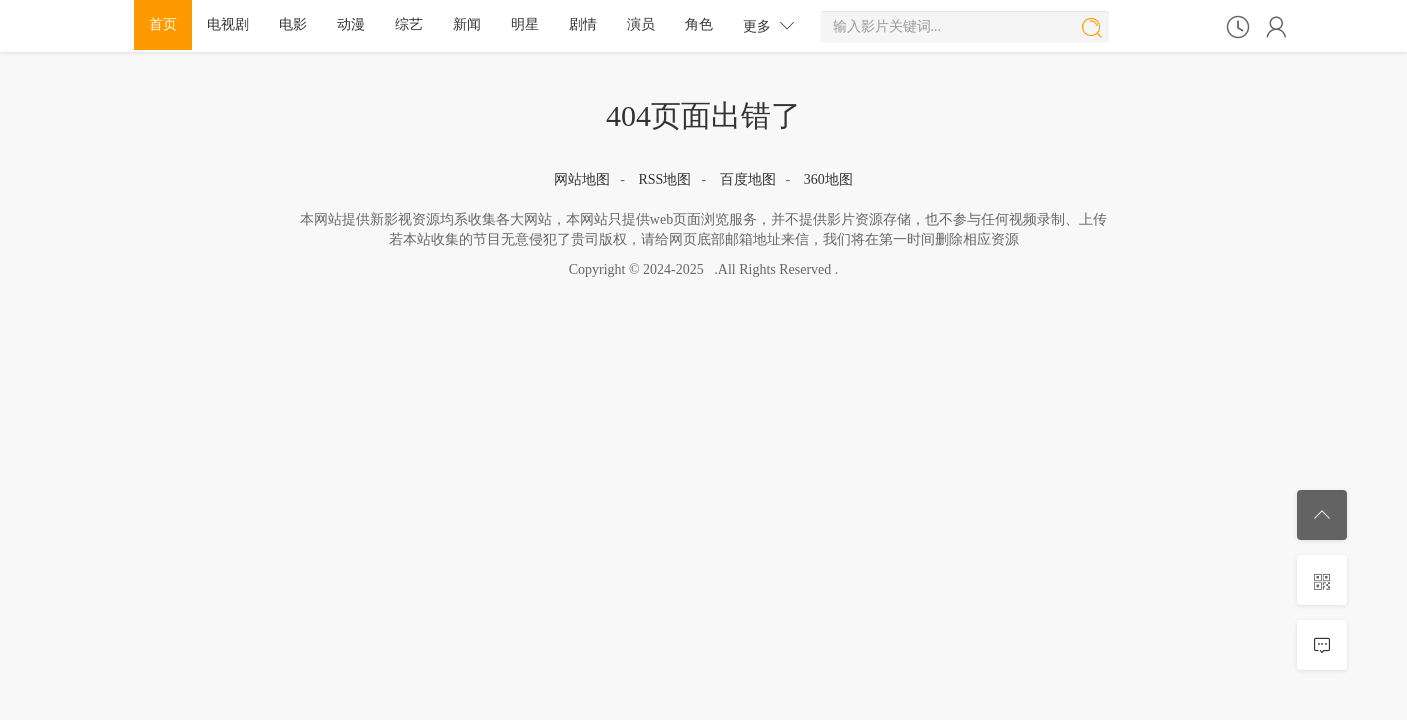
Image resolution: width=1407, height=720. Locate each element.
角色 (699, 24)
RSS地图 (664, 179)
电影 (293, 24)
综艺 (409, 24)
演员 (641, 24)
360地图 (828, 179)
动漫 (351, 24)
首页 (163, 24)
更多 (769, 25)
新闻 (467, 24)
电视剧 (228, 24)
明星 (525, 24)
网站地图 (582, 179)
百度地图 (748, 179)
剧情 (583, 24)
